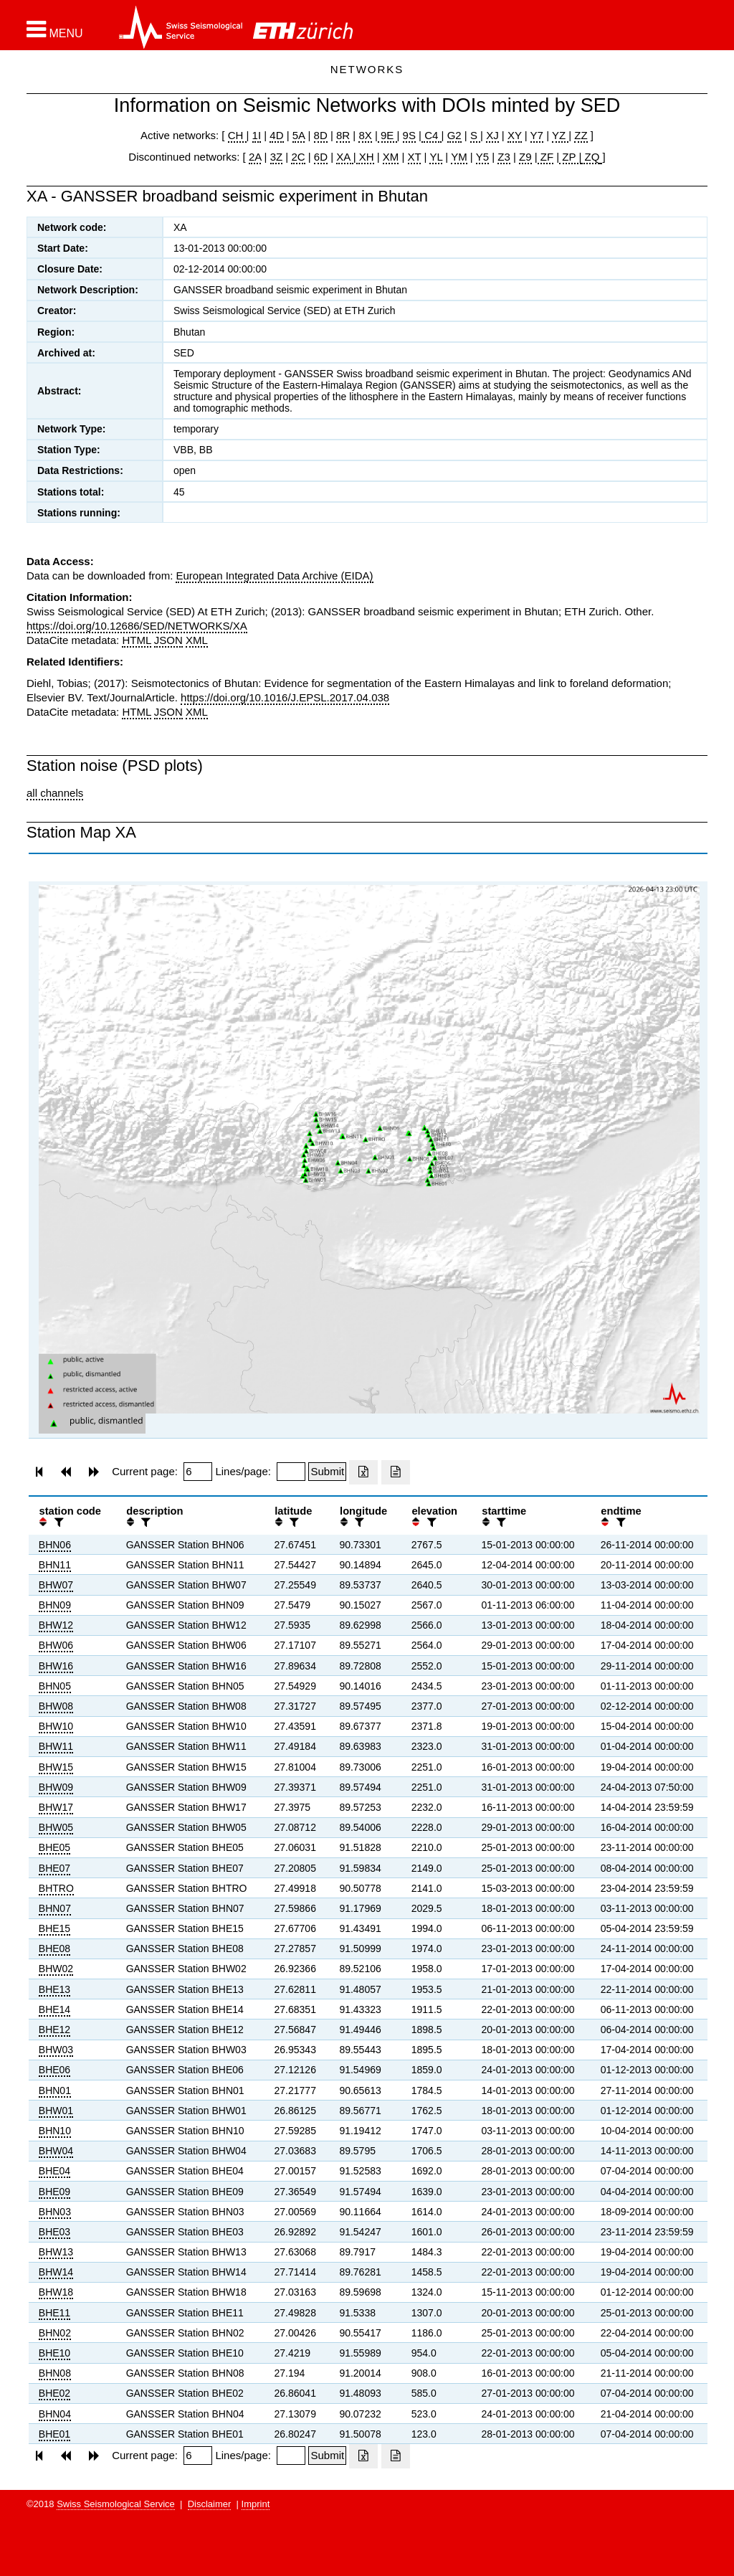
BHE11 (54, 2313)
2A (255, 157)
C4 (431, 135)
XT (414, 157)
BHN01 (55, 2090)
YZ (560, 135)
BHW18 (56, 2292)
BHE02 (54, 2393)
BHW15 (56, 1767)
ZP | (570, 157)
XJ (492, 135)
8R (343, 135)
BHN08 (55, 2373)
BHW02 (56, 1968)
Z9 (525, 157)
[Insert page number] (198, 1471)
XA (344, 157)
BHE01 (54, 2434)
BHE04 (54, 2171)
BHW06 (56, 1645)
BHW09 (56, 1787)
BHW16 (56, 1666)
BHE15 (54, 1928)
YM (459, 157)
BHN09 (55, 1605)
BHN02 (55, 2333)
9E (387, 135)
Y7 (536, 135)
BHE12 (54, 2029)
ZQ (590, 157)
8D (321, 135)
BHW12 (56, 1625)
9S (409, 135)
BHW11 (56, 1746)
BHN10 (55, 2130)
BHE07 (54, 1868)
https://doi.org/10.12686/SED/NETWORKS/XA (137, 626)
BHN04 (55, 2414)
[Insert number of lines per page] (291, 1471)
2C (298, 157)
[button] (55, 29)
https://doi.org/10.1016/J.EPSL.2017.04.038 (285, 697)
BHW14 (56, 2272)
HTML (136, 640)
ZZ (580, 135)
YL (435, 157)
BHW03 (56, 2049)
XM (391, 157)
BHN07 (55, 1908)
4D (276, 135)
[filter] (57, 1522)
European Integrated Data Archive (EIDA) (274, 575)
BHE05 (54, 1847)
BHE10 (54, 2353)
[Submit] (327, 1471)
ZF (546, 157)
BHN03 (55, 2211)
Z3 (503, 157)
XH (365, 157)
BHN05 (55, 1686)
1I (257, 135)
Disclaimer (210, 2504)
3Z (276, 157)
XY (514, 135)
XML (197, 640)
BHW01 (56, 2110)
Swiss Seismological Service (116, 2504)
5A (298, 135)
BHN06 (55, 1544)
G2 (454, 135)
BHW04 (56, 2150)
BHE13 (54, 1989)
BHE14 (54, 2009)
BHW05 (56, 1827)
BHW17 (56, 1807)
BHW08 (56, 1706)
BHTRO (56, 1888)
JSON (168, 640)
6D (321, 157)
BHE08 (54, 1948)
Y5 (482, 157)
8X (364, 135)
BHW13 (56, 2252)
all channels (55, 793)
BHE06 (54, 2069)
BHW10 (56, 1726)
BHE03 (54, 2232)
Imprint (256, 2504)
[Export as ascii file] (395, 1472)
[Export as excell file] (363, 1472)
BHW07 (56, 1585)
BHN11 (55, 1565)
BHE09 (54, 2191)
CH (237, 135)
